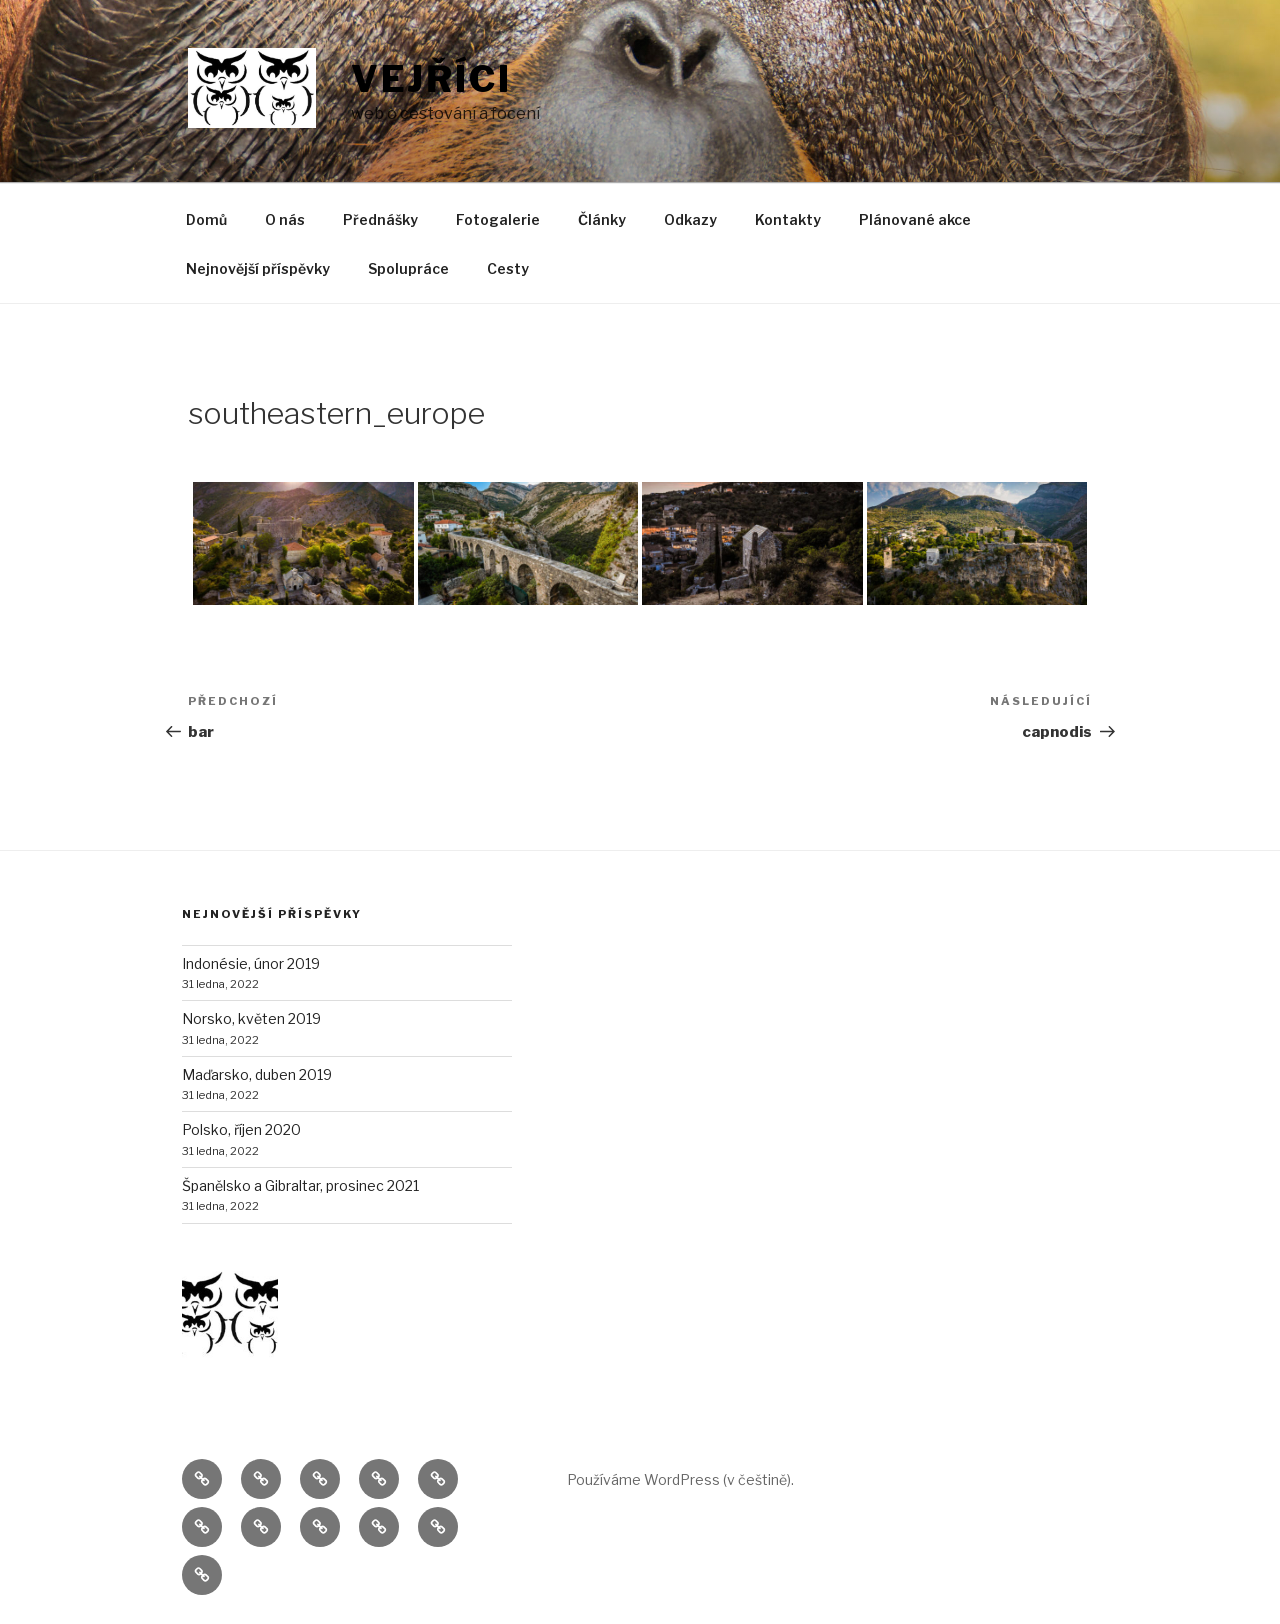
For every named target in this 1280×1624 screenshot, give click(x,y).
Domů (206, 219)
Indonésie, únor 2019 (251, 963)
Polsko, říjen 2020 (241, 1129)
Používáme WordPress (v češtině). (680, 1479)
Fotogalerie (498, 219)
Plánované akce (915, 219)
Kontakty (788, 219)
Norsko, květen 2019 (251, 1018)
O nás (285, 219)
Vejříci (431, 79)
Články (602, 219)
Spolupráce (408, 268)
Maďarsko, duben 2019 (257, 1074)
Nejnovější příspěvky (258, 268)
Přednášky (380, 219)
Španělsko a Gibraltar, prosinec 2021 (300, 1185)
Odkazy (690, 219)
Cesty (508, 268)
